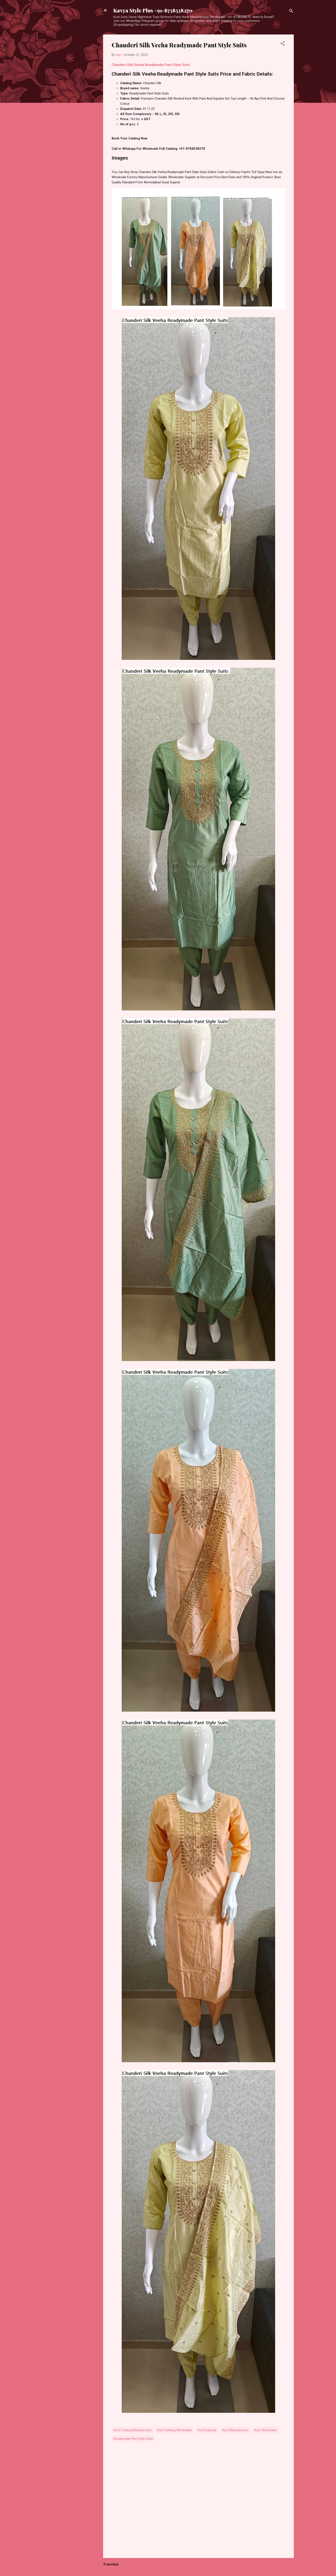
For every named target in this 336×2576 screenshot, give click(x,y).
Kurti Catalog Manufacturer (133, 2430)
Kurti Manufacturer (235, 2430)
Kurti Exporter (207, 2430)
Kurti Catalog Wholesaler (174, 2430)
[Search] (291, 11)
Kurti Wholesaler (265, 2430)
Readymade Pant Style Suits (133, 2439)
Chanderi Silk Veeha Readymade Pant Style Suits (151, 65)
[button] (282, 44)
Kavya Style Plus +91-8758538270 (152, 10)
